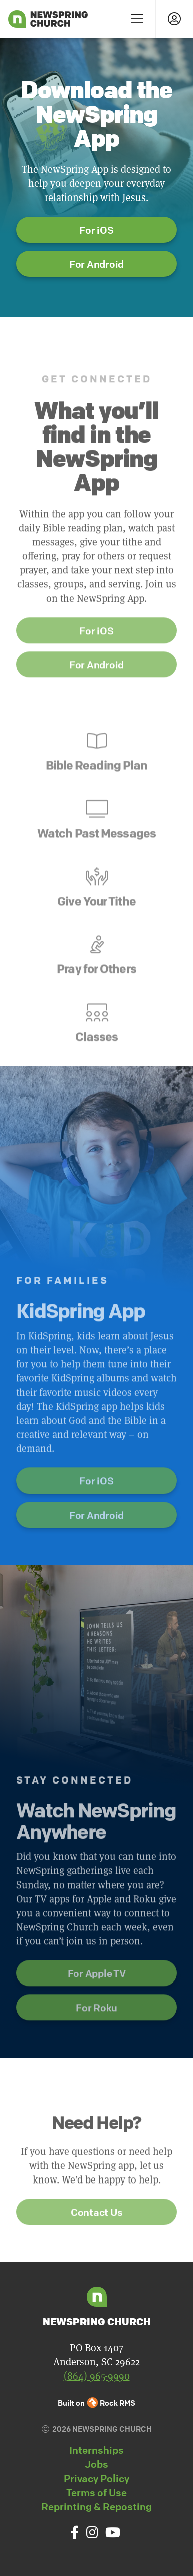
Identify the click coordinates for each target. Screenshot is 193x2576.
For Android (96, 264)
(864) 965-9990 (97, 2376)
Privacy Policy (96, 2478)
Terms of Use (96, 2492)
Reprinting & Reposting (96, 2506)
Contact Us (97, 2246)
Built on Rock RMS (97, 2403)
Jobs (96, 2464)
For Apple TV (97, 2007)
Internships (96, 2450)
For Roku (96, 2041)
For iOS (96, 230)
